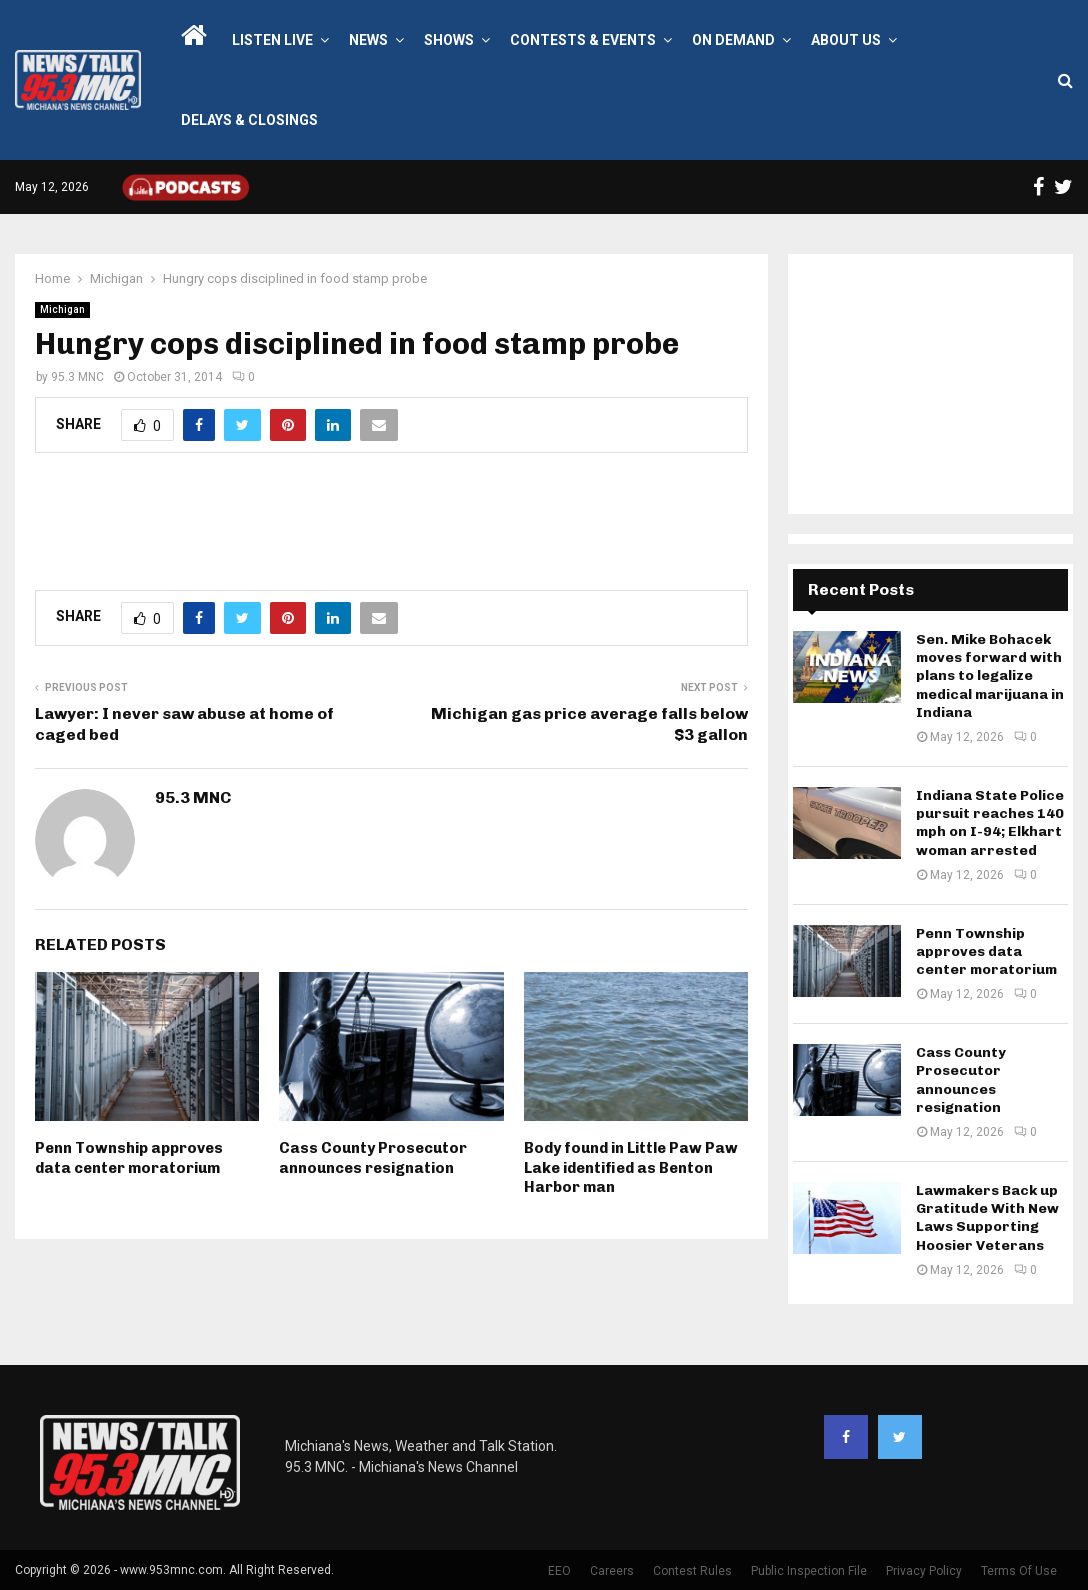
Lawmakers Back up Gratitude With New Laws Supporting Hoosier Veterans (987, 1218)
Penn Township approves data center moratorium (129, 1158)
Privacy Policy (924, 1571)
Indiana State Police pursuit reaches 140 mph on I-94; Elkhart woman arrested (990, 823)
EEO (559, 1571)
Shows (449, 40)
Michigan (62, 309)
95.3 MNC (77, 377)
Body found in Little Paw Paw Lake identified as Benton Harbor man (631, 1167)
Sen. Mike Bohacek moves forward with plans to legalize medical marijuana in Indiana (990, 676)
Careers (612, 1571)
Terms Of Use (1019, 1571)
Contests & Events (583, 40)
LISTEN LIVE (272, 40)
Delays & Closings (249, 120)
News (368, 40)
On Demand (733, 40)
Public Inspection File (809, 1571)
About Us (846, 40)
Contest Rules (692, 1571)
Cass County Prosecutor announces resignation (373, 1158)
